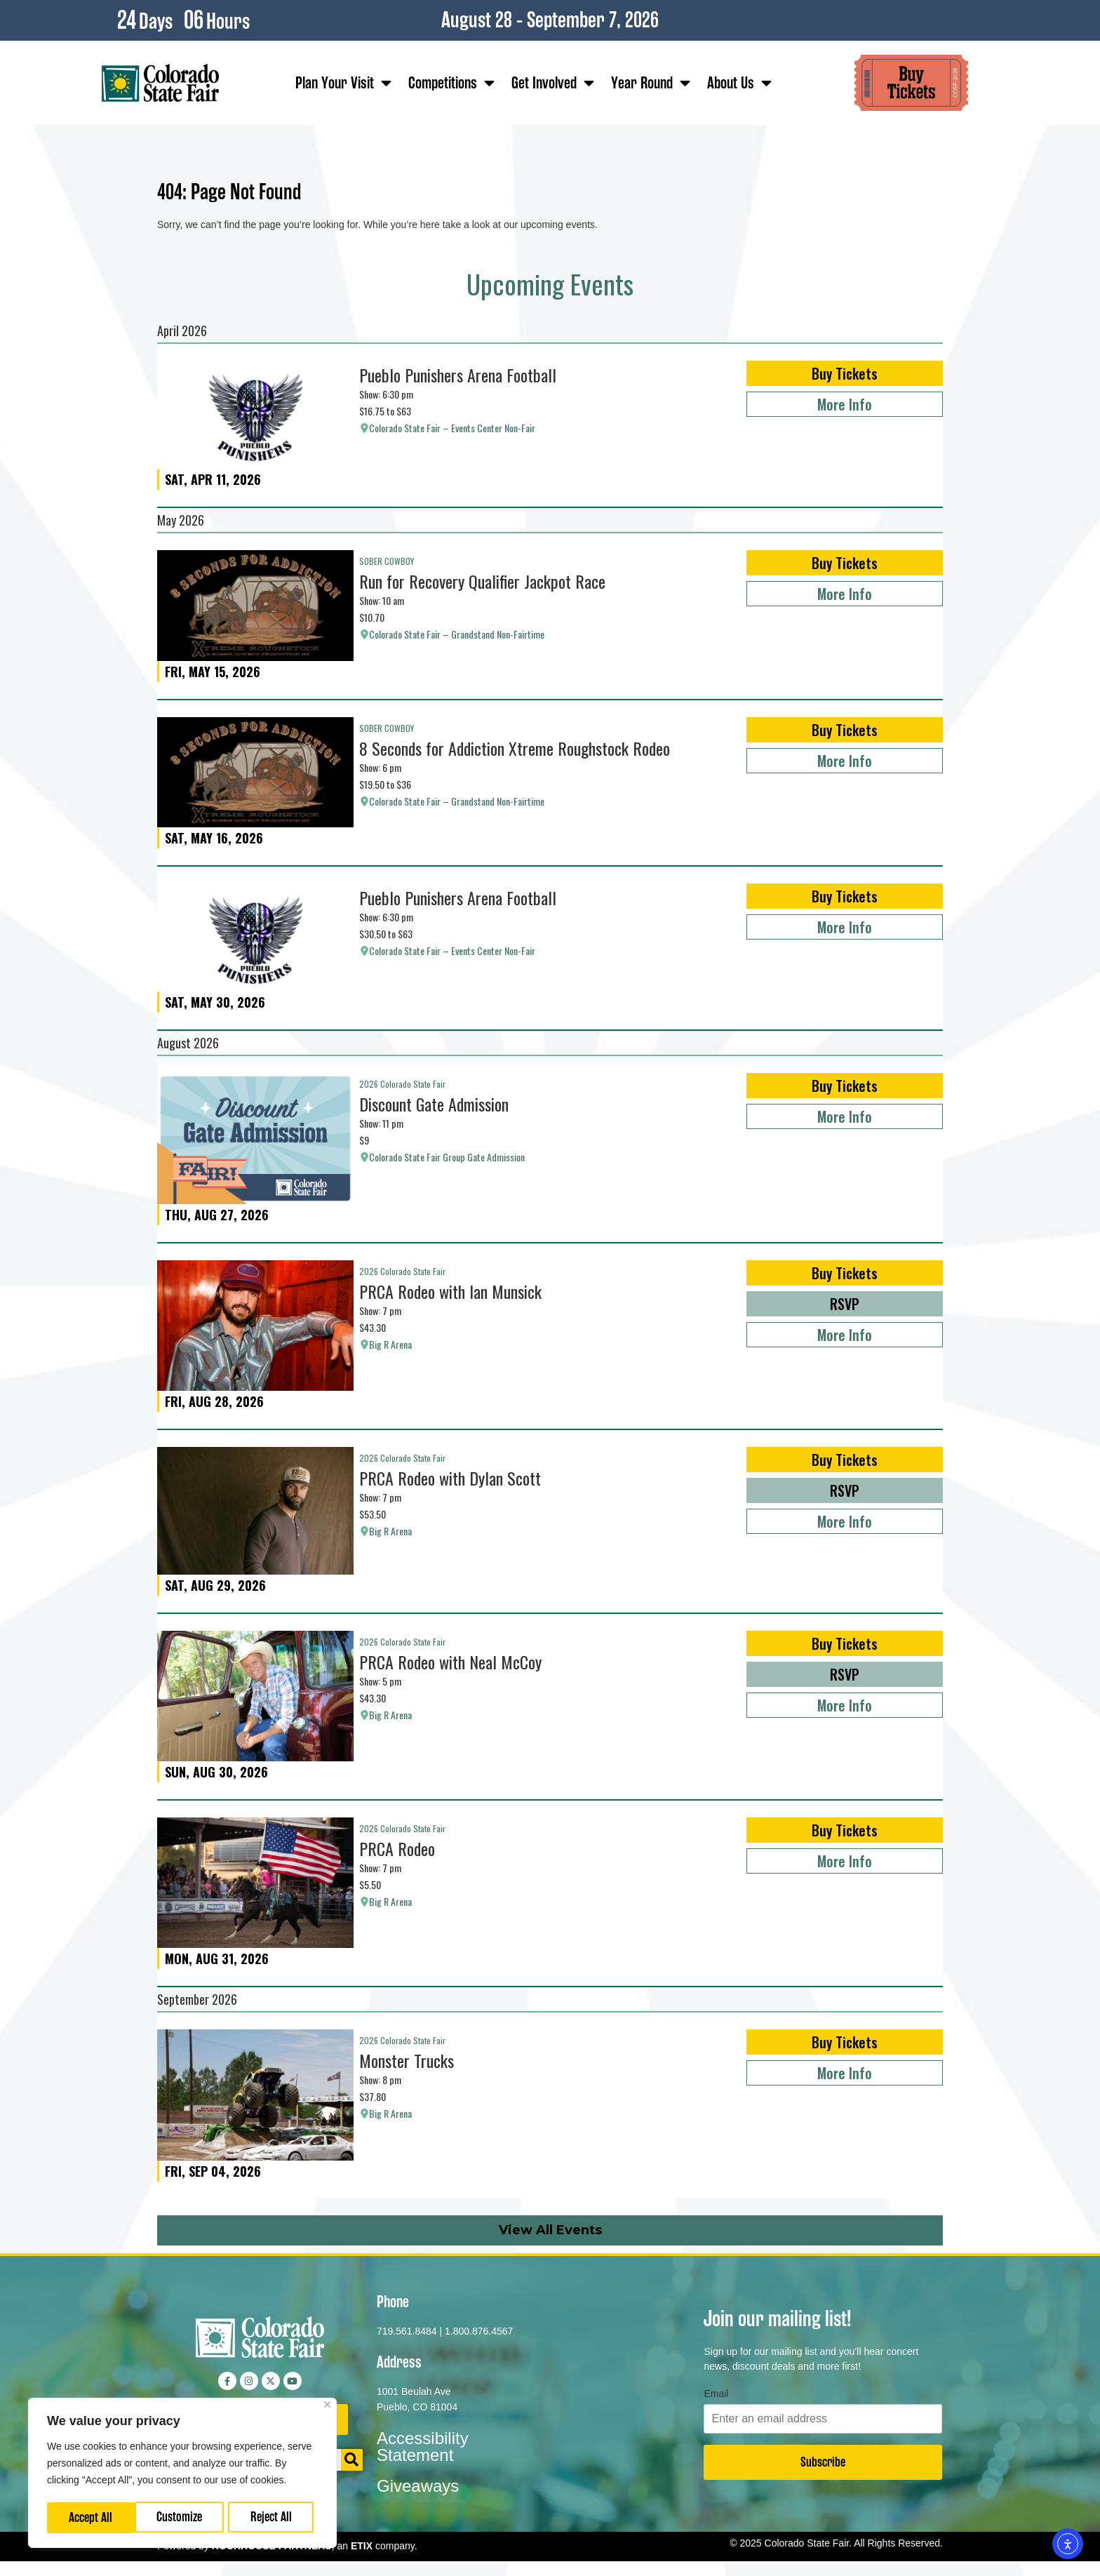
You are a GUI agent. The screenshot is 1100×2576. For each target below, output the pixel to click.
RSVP (844, 1303)
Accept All (274, 2517)
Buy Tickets (845, 373)
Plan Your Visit (343, 82)
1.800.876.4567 (479, 2331)
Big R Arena (390, 1344)
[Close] (327, 2407)
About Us (739, 82)
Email (716, 2393)
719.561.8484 (407, 2331)
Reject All (183, 2517)
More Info (844, 404)
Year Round (650, 82)
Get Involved (552, 82)
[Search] (352, 2460)
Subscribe (822, 2462)
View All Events (550, 2230)
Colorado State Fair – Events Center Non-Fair (452, 428)
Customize (91, 2517)
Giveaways (418, 2485)
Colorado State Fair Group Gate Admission (447, 1157)
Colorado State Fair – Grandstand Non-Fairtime (456, 634)
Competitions (451, 82)
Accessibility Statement (423, 2446)
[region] (182, 2474)
